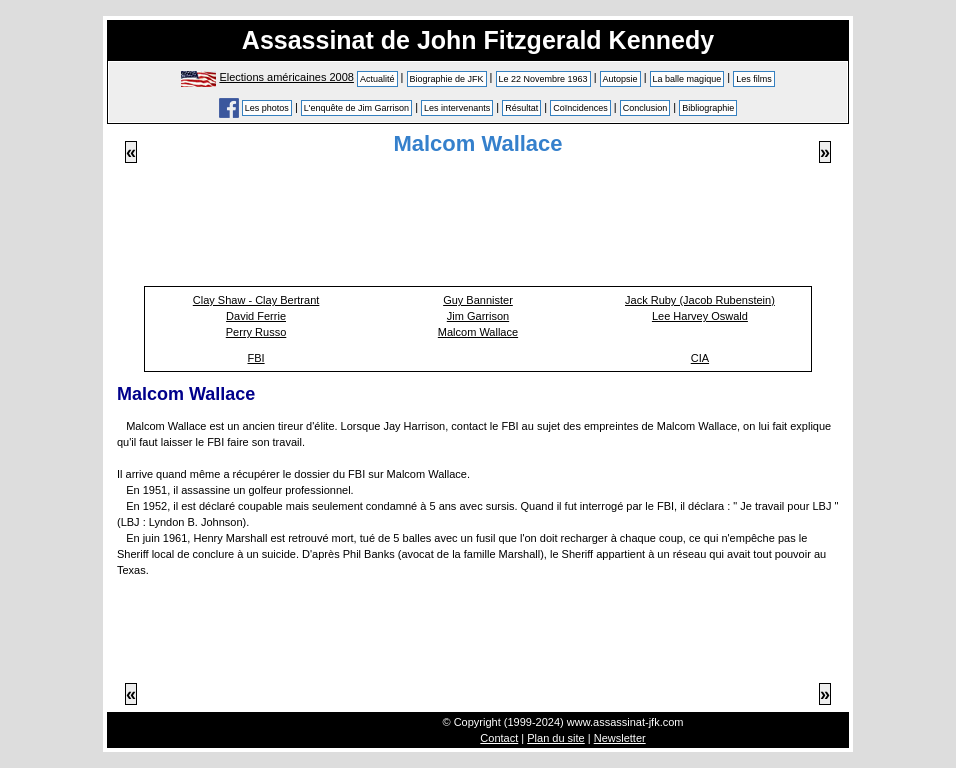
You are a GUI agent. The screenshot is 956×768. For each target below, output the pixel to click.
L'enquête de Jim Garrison (356, 108)
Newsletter (620, 738)
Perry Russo (256, 332)
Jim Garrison (478, 316)
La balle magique (687, 79)
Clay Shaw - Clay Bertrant (256, 300)
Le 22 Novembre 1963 (543, 79)
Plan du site (555, 738)
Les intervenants (457, 108)
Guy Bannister (478, 300)
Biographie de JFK (447, 79)
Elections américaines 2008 (286, 77)
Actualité (377, 79)
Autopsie (620, 79)
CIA (700, 358)
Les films (754, 79)
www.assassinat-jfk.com (625, 722)
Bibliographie (708, 108)
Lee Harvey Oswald (700, 316)
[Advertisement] (478, 233)
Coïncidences (580, 108)
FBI (255, 358)
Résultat (521, 108)
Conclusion (645, 108)
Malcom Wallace (478, 332)
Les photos (267, 108)
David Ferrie (256, 316)
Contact (499, 738)
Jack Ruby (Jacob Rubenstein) (700, 300)
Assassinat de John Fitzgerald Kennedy (478, 40)
